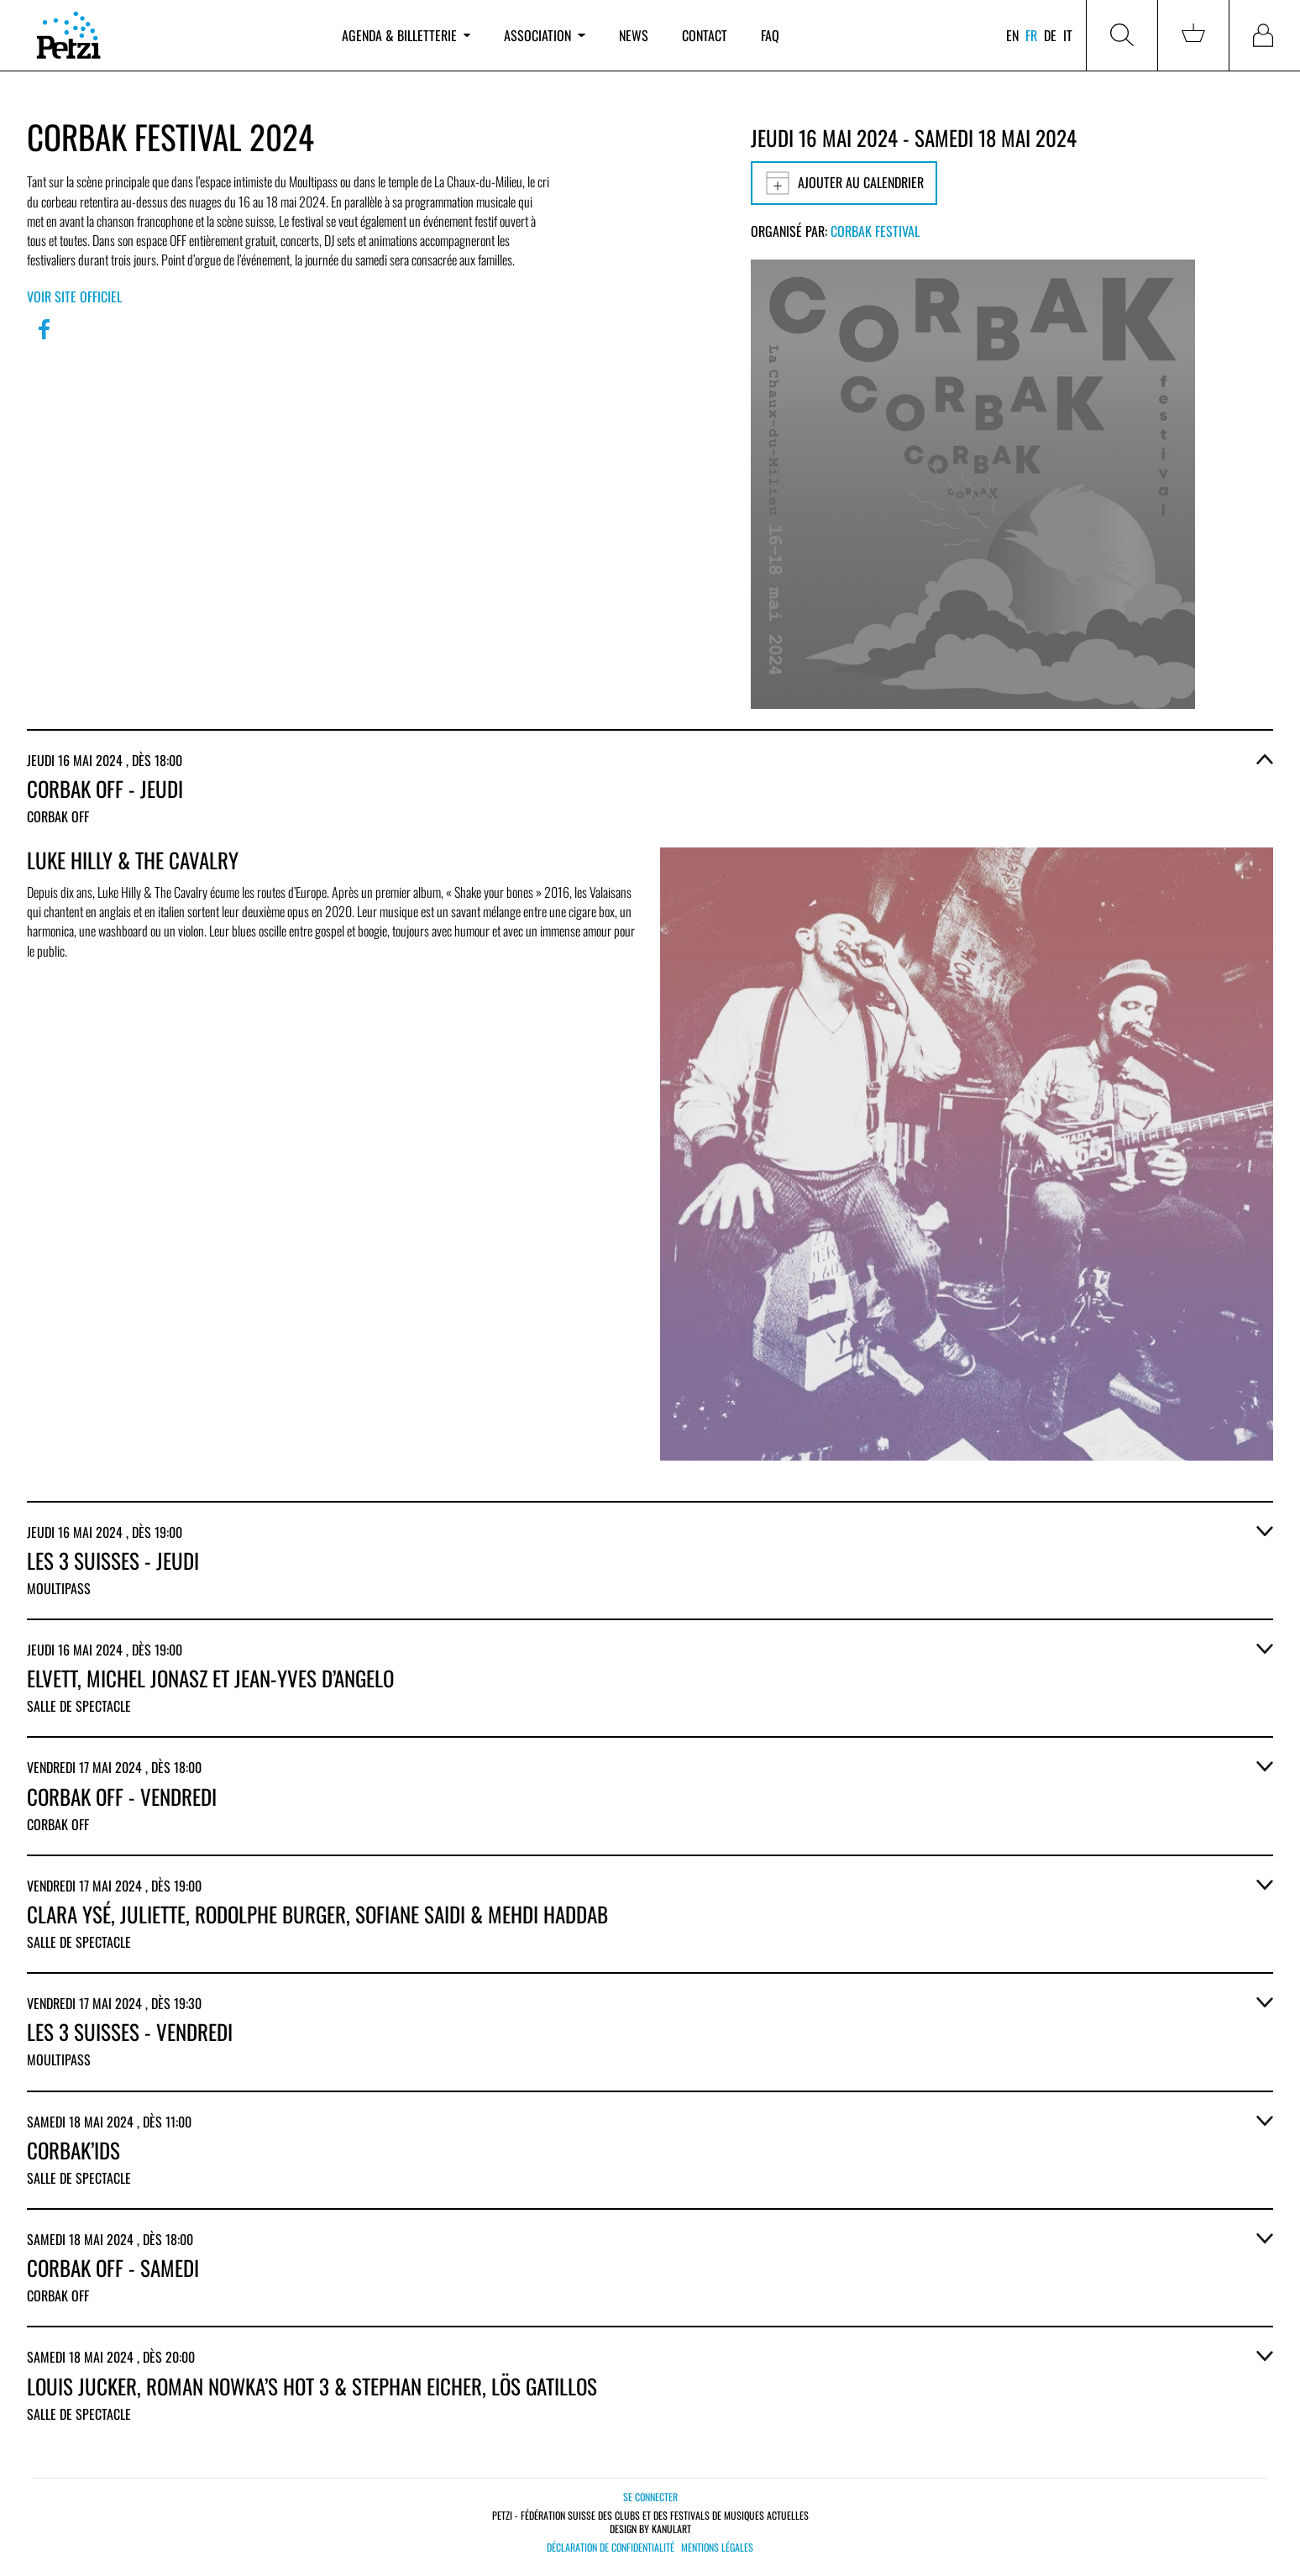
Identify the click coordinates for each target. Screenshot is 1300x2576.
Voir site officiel (74, 296)
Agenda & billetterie (406, 35)
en (1012, 35)
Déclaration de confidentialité (610, 2547)
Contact (704, 35)
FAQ (770, 35)
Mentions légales (717, 2547)
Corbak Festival (875, 231)
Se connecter (650, 2496)
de (1050, 35)
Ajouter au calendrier (844, 183)
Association (544, 35)
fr (1031, 35)
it (1067, 35)
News (633, 35)
